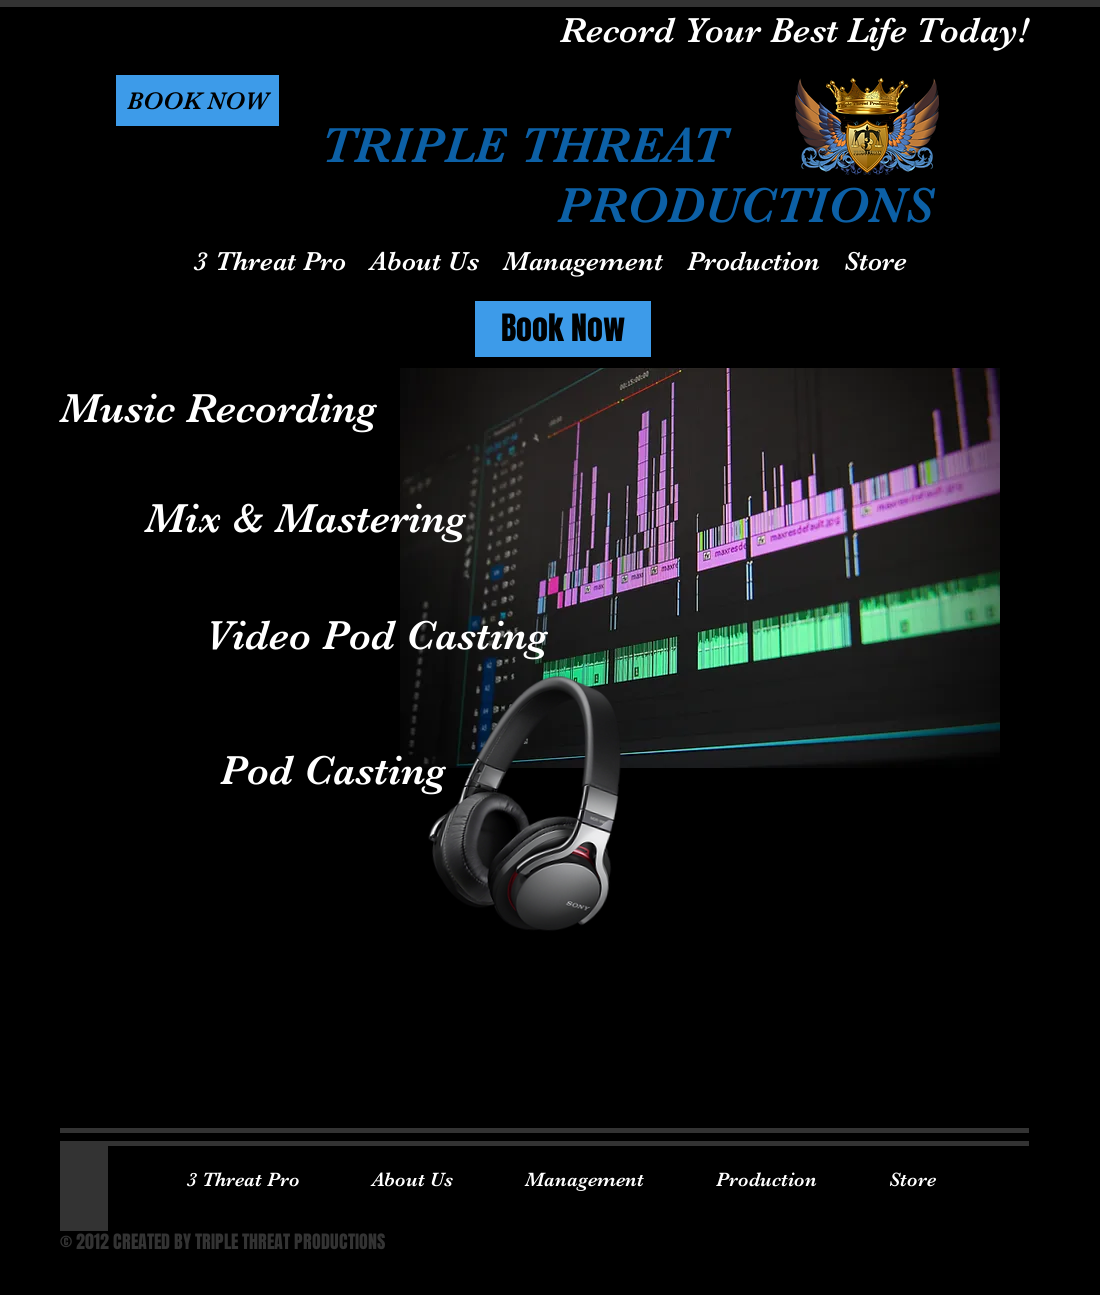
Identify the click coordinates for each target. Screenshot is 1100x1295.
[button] (197, 100)
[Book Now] (563, 329)
